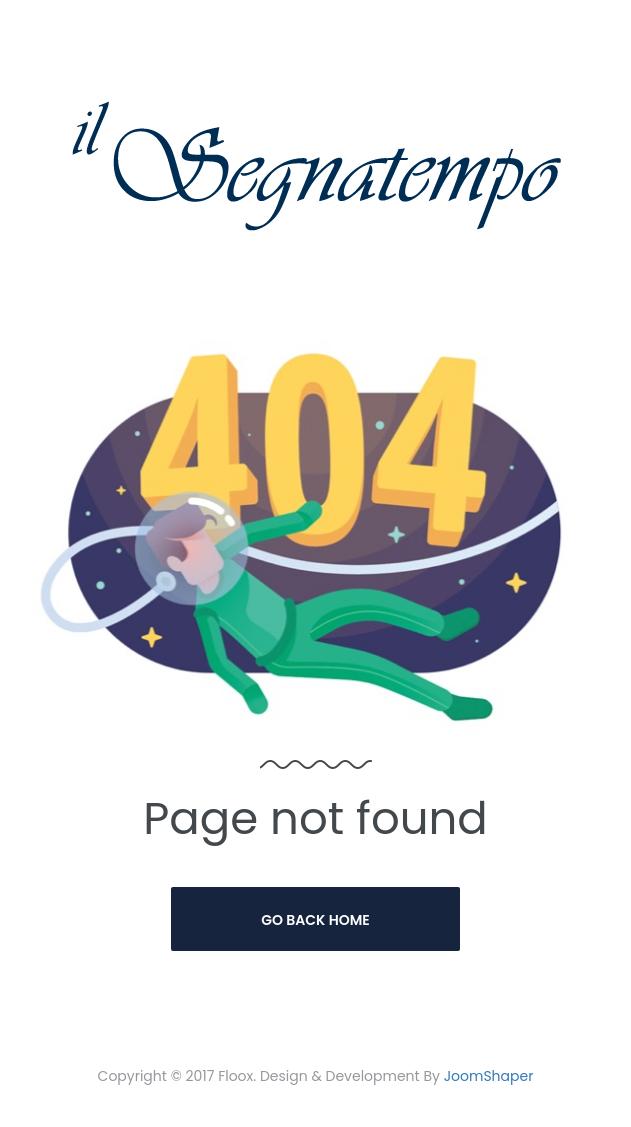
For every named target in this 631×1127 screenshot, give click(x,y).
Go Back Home (315, 920)
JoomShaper (489, 1076)
